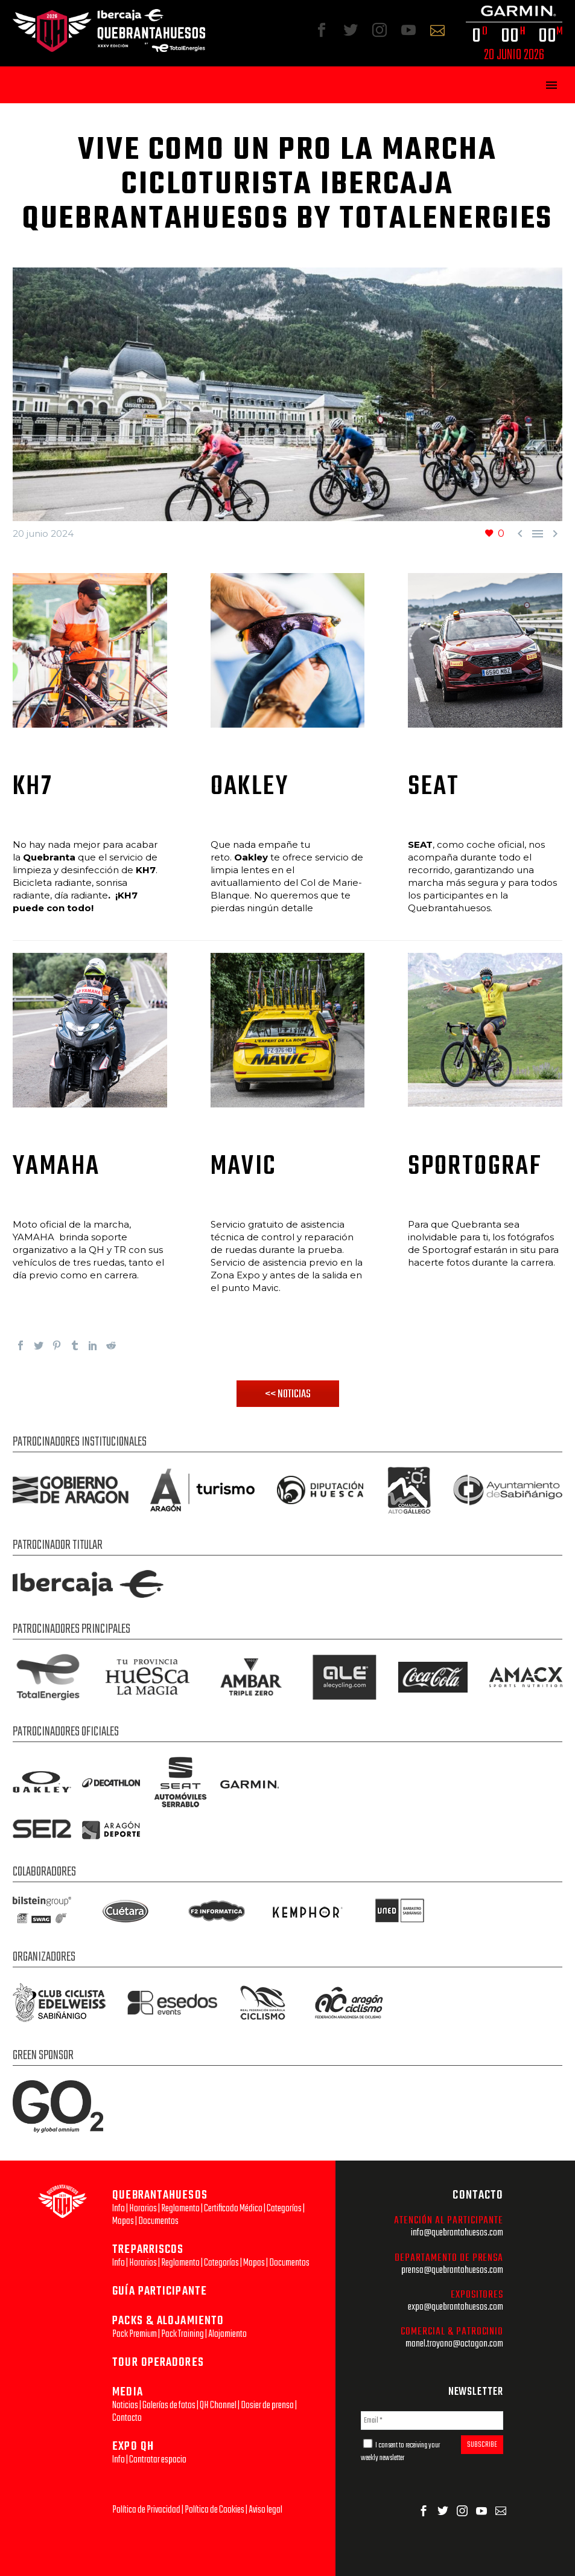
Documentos (158, 2221)
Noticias (125, 2405)
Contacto (127, 2418)
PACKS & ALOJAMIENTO (168, 2321)
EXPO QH (133, 2446)
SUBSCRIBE (482, 2444)
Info (118, 2208)
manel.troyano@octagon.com (454, 2344)
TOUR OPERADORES (158, 2362)
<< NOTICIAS (288, 1394)
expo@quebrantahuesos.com (455, 2307)
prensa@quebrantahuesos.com (452, 2270)
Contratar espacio (157, 2460)
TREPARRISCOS (147, 2249)
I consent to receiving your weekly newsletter (400, 2451)
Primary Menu (551, 85)
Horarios (143, 2208)
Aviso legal (265, 2510)
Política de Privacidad (146, 2510)
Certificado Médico (233, 2208)
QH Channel (218, 2405)
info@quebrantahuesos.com (457, 2233)
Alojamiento (227, 2334)
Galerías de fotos (168, 2405)
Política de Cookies (214, 2510)
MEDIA (127, 2392)
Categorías (284, 2208)
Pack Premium (134, 2334)
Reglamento (180, 2208)
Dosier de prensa (267, 2405)
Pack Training (182, 2334)
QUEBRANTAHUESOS (160, 2195)
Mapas (123, 2221)
